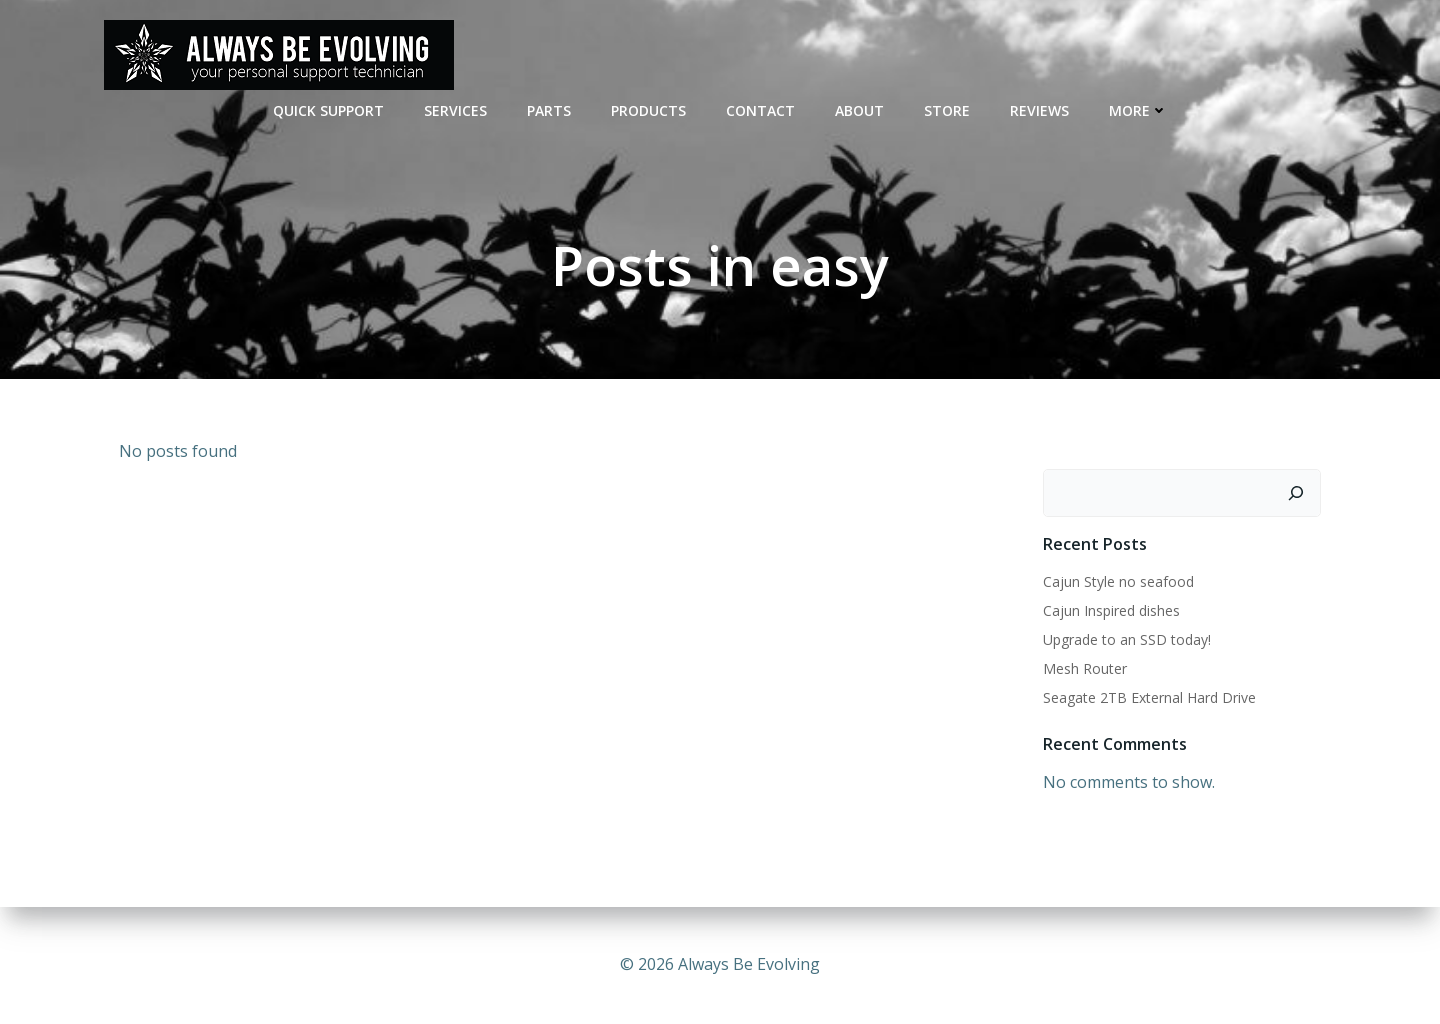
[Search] (1296, 493)
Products (648, 110)
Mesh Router (1085, 668)
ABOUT (859, 110)
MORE (1138, 110)
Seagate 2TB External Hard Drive (1149, 697)
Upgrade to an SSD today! (1127, 639)
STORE (947, 110)
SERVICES (455, 110)
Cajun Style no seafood (1118, 581)
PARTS (549, 110)
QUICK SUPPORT (328, 110)
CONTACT (760, 110)
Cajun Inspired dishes (1111, 610)
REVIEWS (1039, 110)
